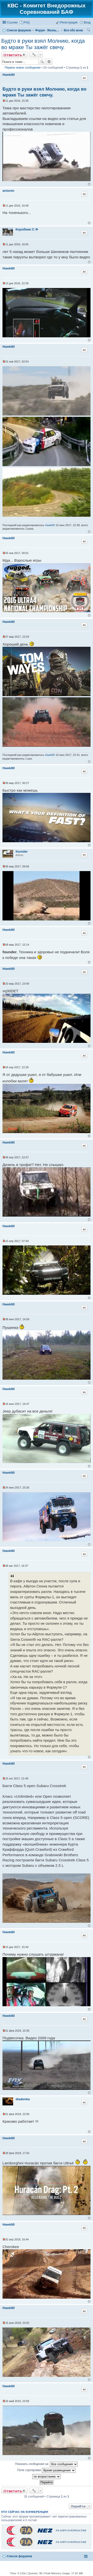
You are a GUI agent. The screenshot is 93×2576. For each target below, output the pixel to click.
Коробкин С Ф (26, 229)
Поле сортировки (46, 2470)
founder (22, 851)
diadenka (23, 2099)
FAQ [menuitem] (27, 22)
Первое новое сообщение (23, 67)
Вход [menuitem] (87, 22)
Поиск (42, 62)
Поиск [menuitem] (89, 31)
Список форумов (19, 2556)
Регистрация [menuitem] (69, 22)
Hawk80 (8, 74)
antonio (8, 190)
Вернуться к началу (89, 184)
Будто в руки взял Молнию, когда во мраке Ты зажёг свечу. (43, 44)
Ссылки (12, 22)
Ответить (12, 54)
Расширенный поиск (49, 62)
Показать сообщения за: (46, 2464)
